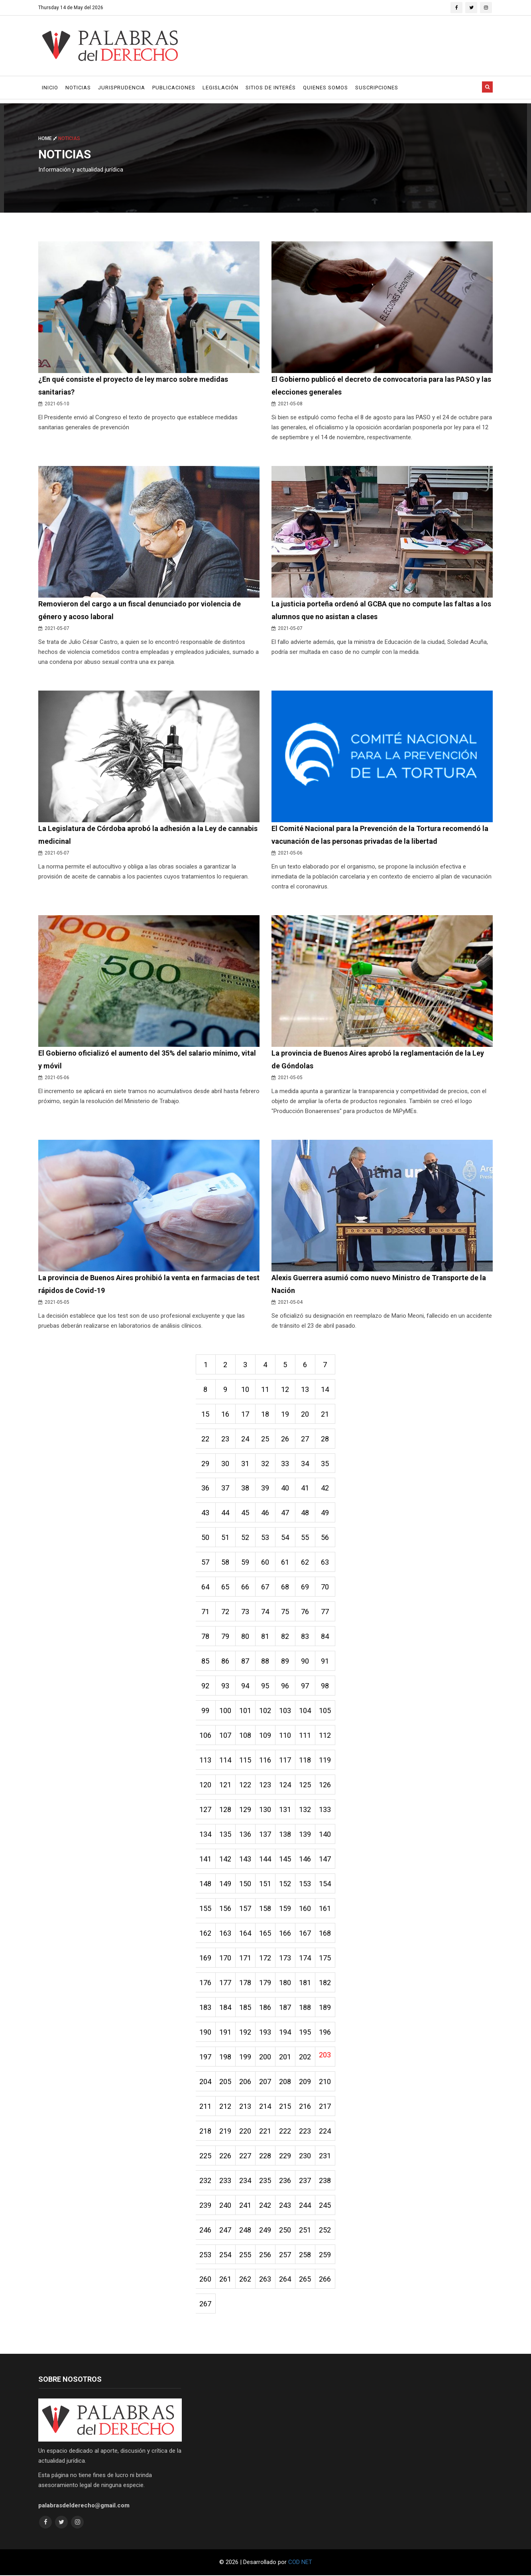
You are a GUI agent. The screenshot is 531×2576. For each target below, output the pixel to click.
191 (226, 2032)
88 (265, 1661)
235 (265, 2181)
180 (285, 1983)
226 (226, 2156)
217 (325, 2106)
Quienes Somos (325, 88)
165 (265, 1933)
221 (265, 2131)
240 (226, 2205)
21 (325, 1414)
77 (325, 1612)
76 (305, 1612)
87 (246, 1661)
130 (265, 1810)
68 (285, 1587)
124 (285, 1785)
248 (246, 2230)
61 (285, 1562)
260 (206, 2280)
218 (206, 2131)
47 (285, 1513)
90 (305, 1661)
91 (325, 1661)
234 (246, 2181)
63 (325, 1562)
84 (325, 1636)
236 (285, 2181)
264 (285, 2280)
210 (325, 2082)
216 (305, 2106)
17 (246, 1414)
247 (226, 2230)
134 (206, 1834)
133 (325, 1810)
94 (246, 1686)
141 (206, 1859)
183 (206, 2008)
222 (285, 2131)
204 (206, 2082)
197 (206, 2057)
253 (206, 2255)
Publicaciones (173, 88)
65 (226, 1587)
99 (206, 1711)
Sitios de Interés (271, 88)
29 (206, 1463)
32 (265, 1463)
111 (305, 1735)
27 (305, 1439)
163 (226, 1933)
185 (246, 2008)
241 (246, 2205)
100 (226, 1711)
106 (206, 1735)
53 (265, 1538)
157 (246, 1909)
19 (285, 1414)
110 (285, 1735)
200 (265, 2057)
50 (206, 1538)
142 (226, 1859)
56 (325, 1538)
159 (285, 1909)
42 (325, 1488)
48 (305, 1513)
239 (206, 2205)
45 (246, 1513)
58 (226, 1562)
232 (206, 2181)
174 (305, 1958)
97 (305, 1686)
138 (285, 1834)
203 (325, 2055)
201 (285, 2057)
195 (305, 2032)
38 (246, 1488)
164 (246, 1933)
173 (285, 1958)
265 (305, 2280)
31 (246, 1463)
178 (246, 1983)
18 (265, 1414)
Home (48, 138)
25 (265, 1439)
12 (285, 1389)
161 (325, 1909)
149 (226, 1884)
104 (305, 1711)
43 (206, 1513)
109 (265, 1735)
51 (226, 1538)
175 (325, 1958)
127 (206, 1810)
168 (325, 1933)
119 (325, 1760)
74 (265, 1612)
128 (226, 1810)
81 (265, 1636)
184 (226, 2008)
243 (285, 2205)
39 (265, 1488)
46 (265, 1513)
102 (265, 1711)
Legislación (220, 88)
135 (226, 1834)
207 (265, 2082)
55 (305, 1538)
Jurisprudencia (121, 88)
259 (325, 2255)
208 (285, 2082)
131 (285, 1810)
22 (206, 1439)
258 (305, 2255)
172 (265, 1958)
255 (246, 2255)
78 (206, 1636)
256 (265, 2255)
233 (226, 2181)
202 (305, 2057)
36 (206, 1488)
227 (246, 2156)
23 (226, 1439)
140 (325, 1834)
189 (325, 2008)
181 (305, 1983)
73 (246, 1612)
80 (246, 1636)
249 (265, 2230)
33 (285, 1463)
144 (265, 1859)
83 (305, 1636)
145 (285, 1859)
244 (305, 2205)
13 (305, 1389)
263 (265, 2280)
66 (246, 1587)
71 (206, 1612)
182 (325, 1983)
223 (305, 2131)
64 (206, 1587)
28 (325, 1439)
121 (226, 1785)
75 (285, 1612)
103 (285, 1711)
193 (265, 2032)
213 (246, 2106)
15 (206, 1414)
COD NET (300, 2562)
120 (206, 1785)
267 (206, 2304)
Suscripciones (376, 88)
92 (206, 1686)
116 (265, 1760)
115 (246, 1760)
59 (246, 1562)
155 (206, 1909)
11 (265, 1389)
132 (305, 1810)
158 (265, 1909)
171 (246, 1958)
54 (285, 1538)
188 (305, 2008)
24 (246, 1439)
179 (265, 1983)
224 (325, 2131)
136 (246, 1834)
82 (285, 1636)
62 (305, 1562)
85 (206, 1661)
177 (226, 1983)
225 (206, 2156)
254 (226, 2255)
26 (285, 1439)
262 (246, 2280)
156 (226, 1909)
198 (226, 2057)
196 (325, 2032)
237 (305, 2181)
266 (325, 2280)
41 (305, 1488)
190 (206, 2032)
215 (285, 2106)
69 (305, 1587)
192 (246, 2032)
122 (246, 1785)
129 (246, 1810)
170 (226, 1958)
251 (305, 2230)
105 (325, 1711)
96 (285, 1686)
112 (325, 1735)
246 (206, 2230)
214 (265, 2106)
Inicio (50, 88)
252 (325, 2230)
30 (226, 1463)
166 (285, 1933)
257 (285, 2255)
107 (226, 1735)
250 (285, 2230)
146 (305, 1859)
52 (246, 1538)
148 (206, 1884)
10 (246, 1389)
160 (305, 1909)
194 (285, 2032)
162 (206, 1933)
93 (226, 1686)
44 (226, 1513)
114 (226, 1760)
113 (206, 1760)
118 (305, 1760)
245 (325, 2205)
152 (285, 1884)
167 (305, 1933)
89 (285, 1661)
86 (226, 1661)
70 (325, 1587)
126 (325, 1785)
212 (226, 2106)
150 (246, 1884)
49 (325, 1513)
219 (226, 2131)
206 (246, 2082)
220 (246, 2131)
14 (325, 1389)
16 (226, 1414)
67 (265, 1587)
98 (325, 1686)
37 (226, 1488)
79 (226, 1636)
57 (206, 1562)
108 (246, 1735)
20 (305, 1414)
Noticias (78, 88)
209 (305, 2082)
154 (325, 1884)
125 (305, 1785)
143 (246, 1859)
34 (305, 1463)
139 (305, 1834)
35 (325, 1463)
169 (206, 1958)
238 (325, 2181)
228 (265, 2156)
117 (285, 1760)
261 (226, 2280)
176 (206, 1983)
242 (265, 2205)
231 (325, 2156)
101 (246, 1711)
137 (265, 1834)
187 (285, 2008)
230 (305, 2156)
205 (226, 2082)
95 (265, 1686)
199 (246, 2057)
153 (305, 1884)
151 (265, 1884)
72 (226, 1612)
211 (206, 2106)
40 (285, 1488)
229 (285, 2156)
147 (325, 1859)
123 (265, 1785)
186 (265, 2008)
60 (265, 1562)
